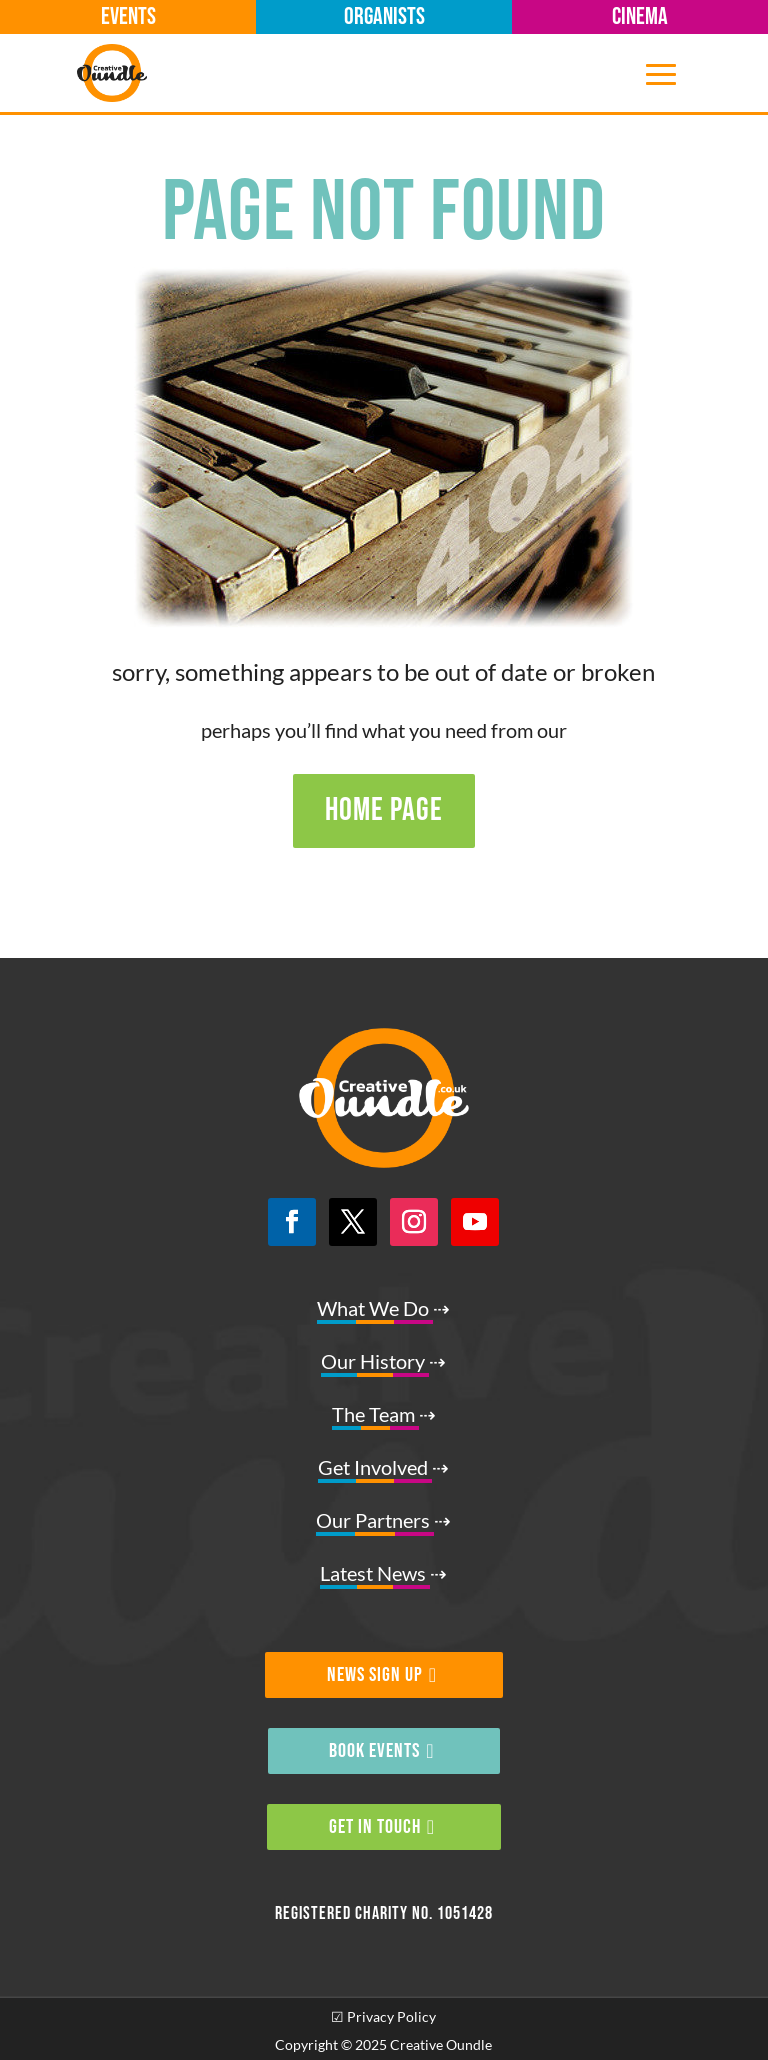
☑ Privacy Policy (383, 2016)
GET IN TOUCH (375, 1827)
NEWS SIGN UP (375, 1675)
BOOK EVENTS (374, 1751)
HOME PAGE (384, 810)
